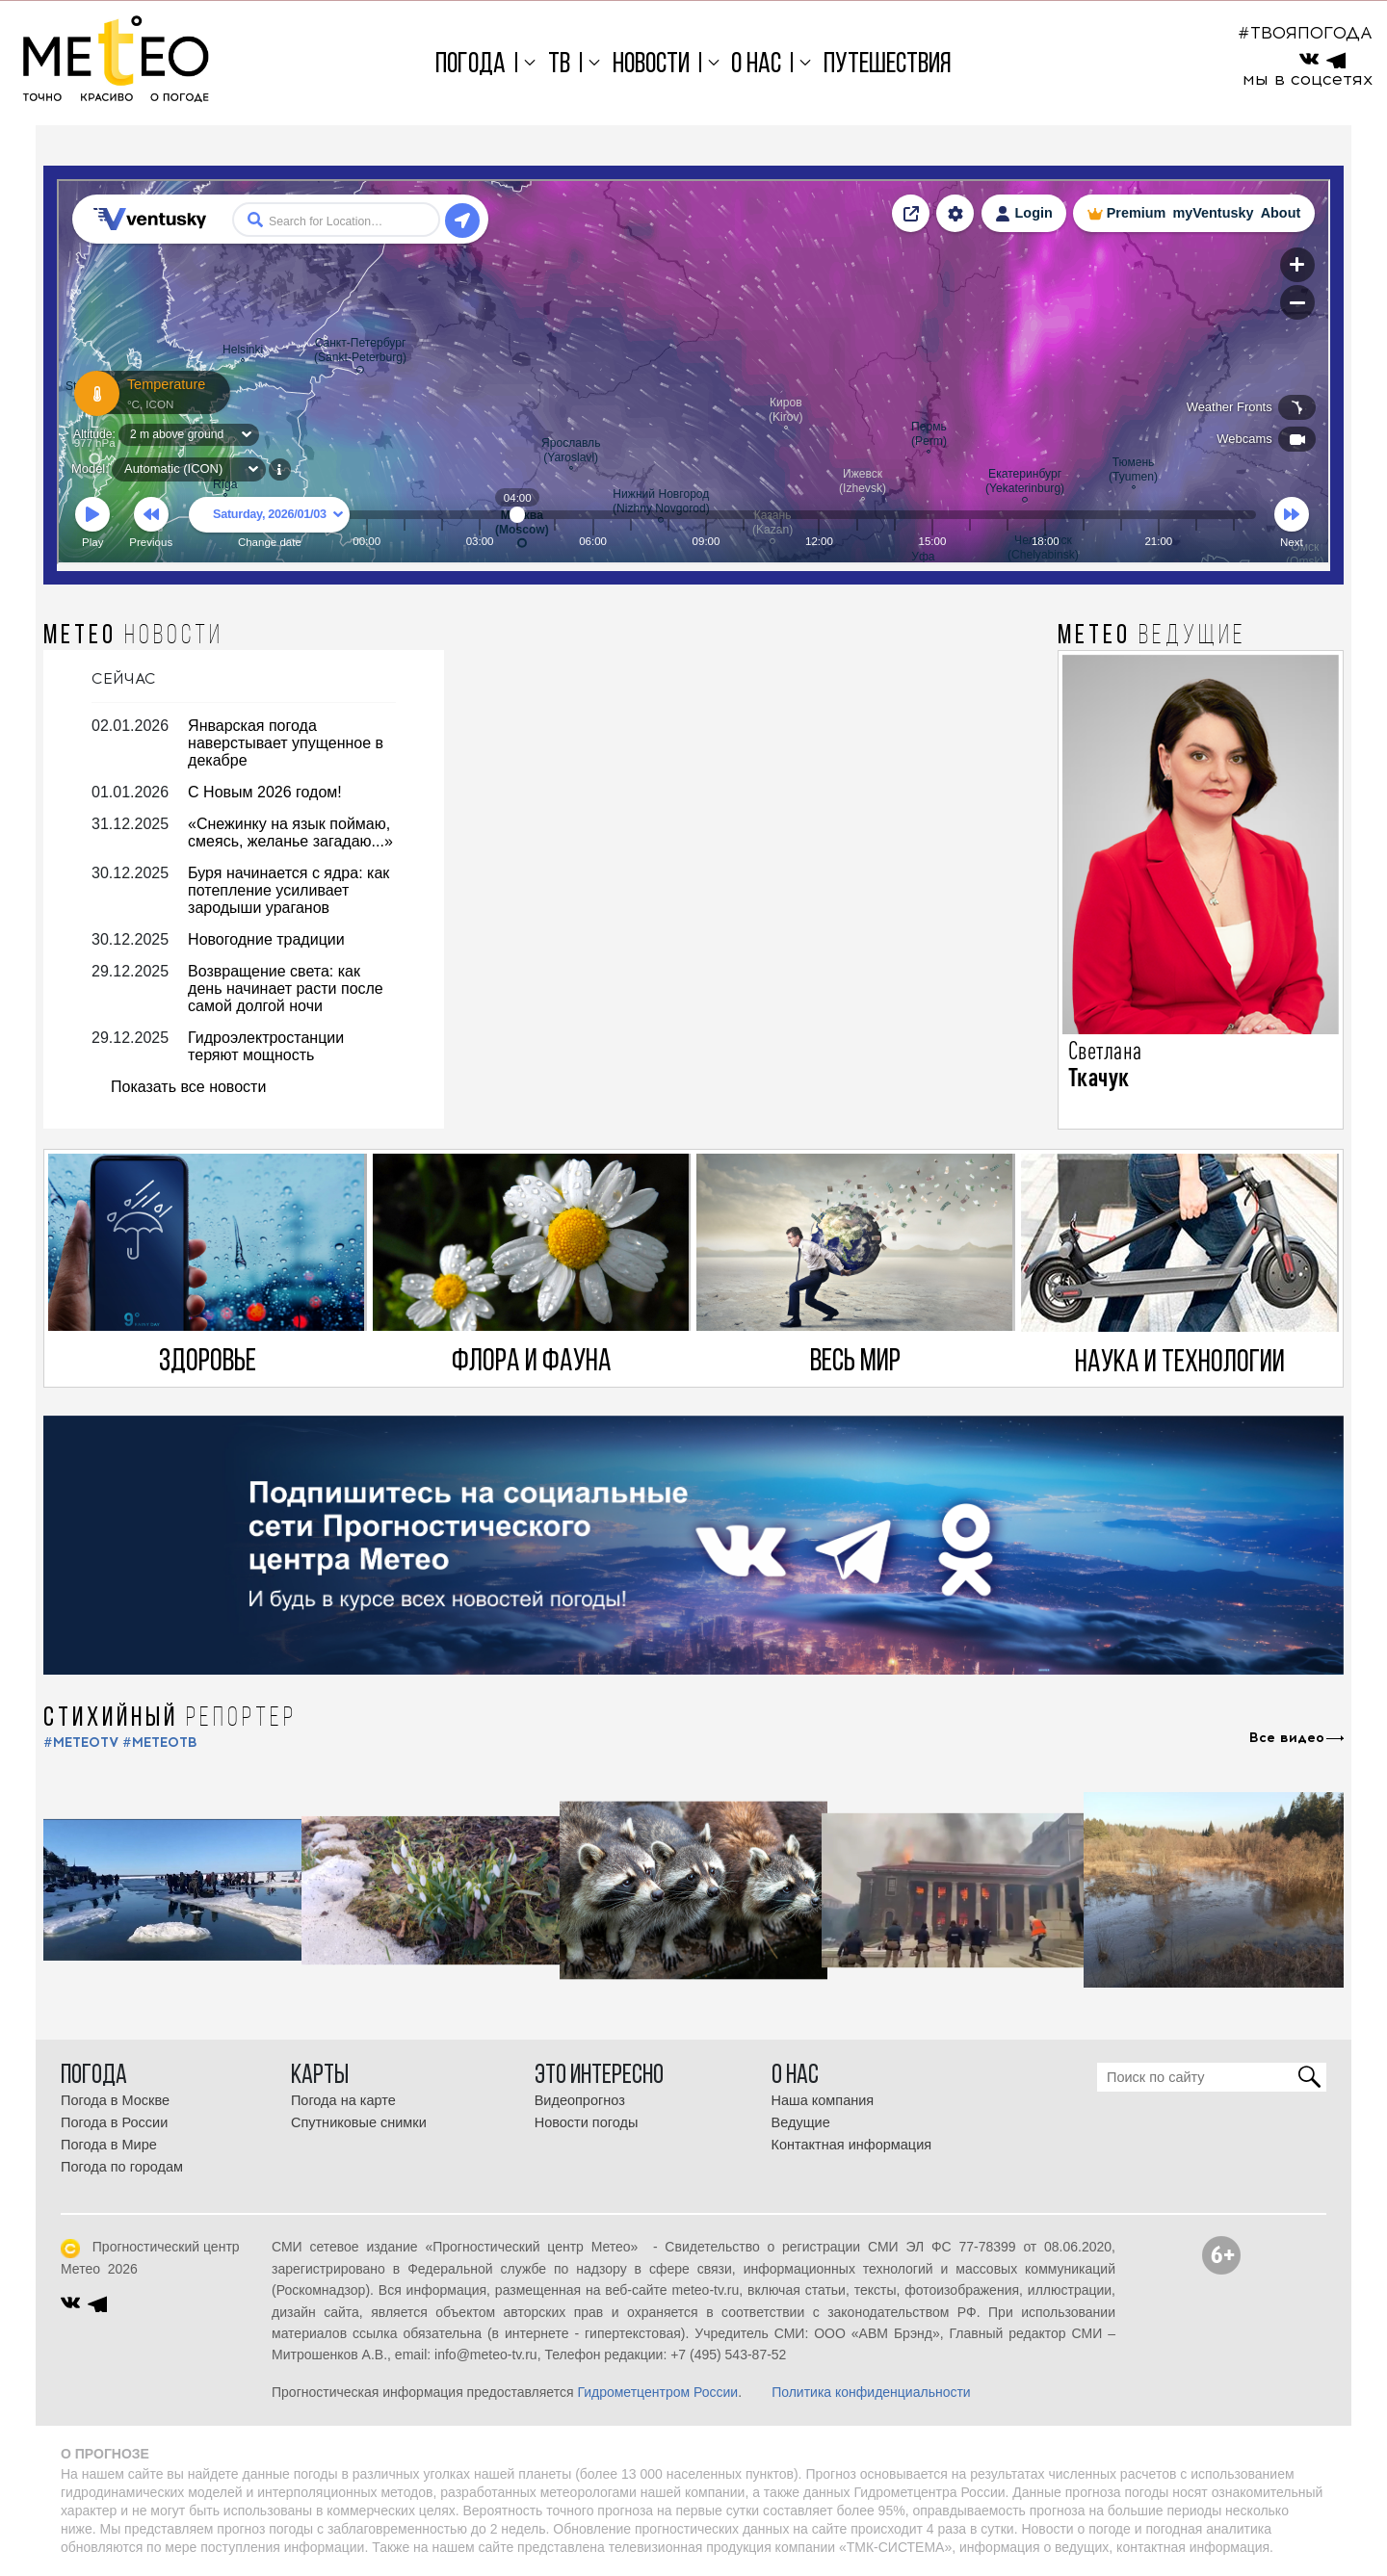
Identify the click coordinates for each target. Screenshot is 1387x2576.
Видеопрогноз (580, 2100)
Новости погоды (587, 2122)
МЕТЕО (133, 636)
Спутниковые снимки (359, 2122)
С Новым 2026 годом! (265, 792)
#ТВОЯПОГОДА (1305, 32)
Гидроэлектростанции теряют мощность (266, 1046)
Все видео (1286, 1738)
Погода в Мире (109, 2144)
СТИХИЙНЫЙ (170, 1718)
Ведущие (801, 2122)
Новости (651, 65)
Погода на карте (343, 2100)
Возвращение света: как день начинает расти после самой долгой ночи (285, 988)
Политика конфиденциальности (871, 2392)
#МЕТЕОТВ (159, 1742)
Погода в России (114, 2122)
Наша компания (823, 2100)
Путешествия (888, 65)
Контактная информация (852, 2144)
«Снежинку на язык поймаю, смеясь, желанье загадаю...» (290, 832)
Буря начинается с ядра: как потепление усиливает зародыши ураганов (288, 890)
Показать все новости (188, 1087)
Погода (470, 65)
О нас (756, 65)
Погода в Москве (115, 2100)
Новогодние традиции (266, 939)
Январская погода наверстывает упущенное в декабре (285, 742)
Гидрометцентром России (657, 2392)
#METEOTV (80, 1742)
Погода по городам (122, 2166)
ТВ (559, 65)
